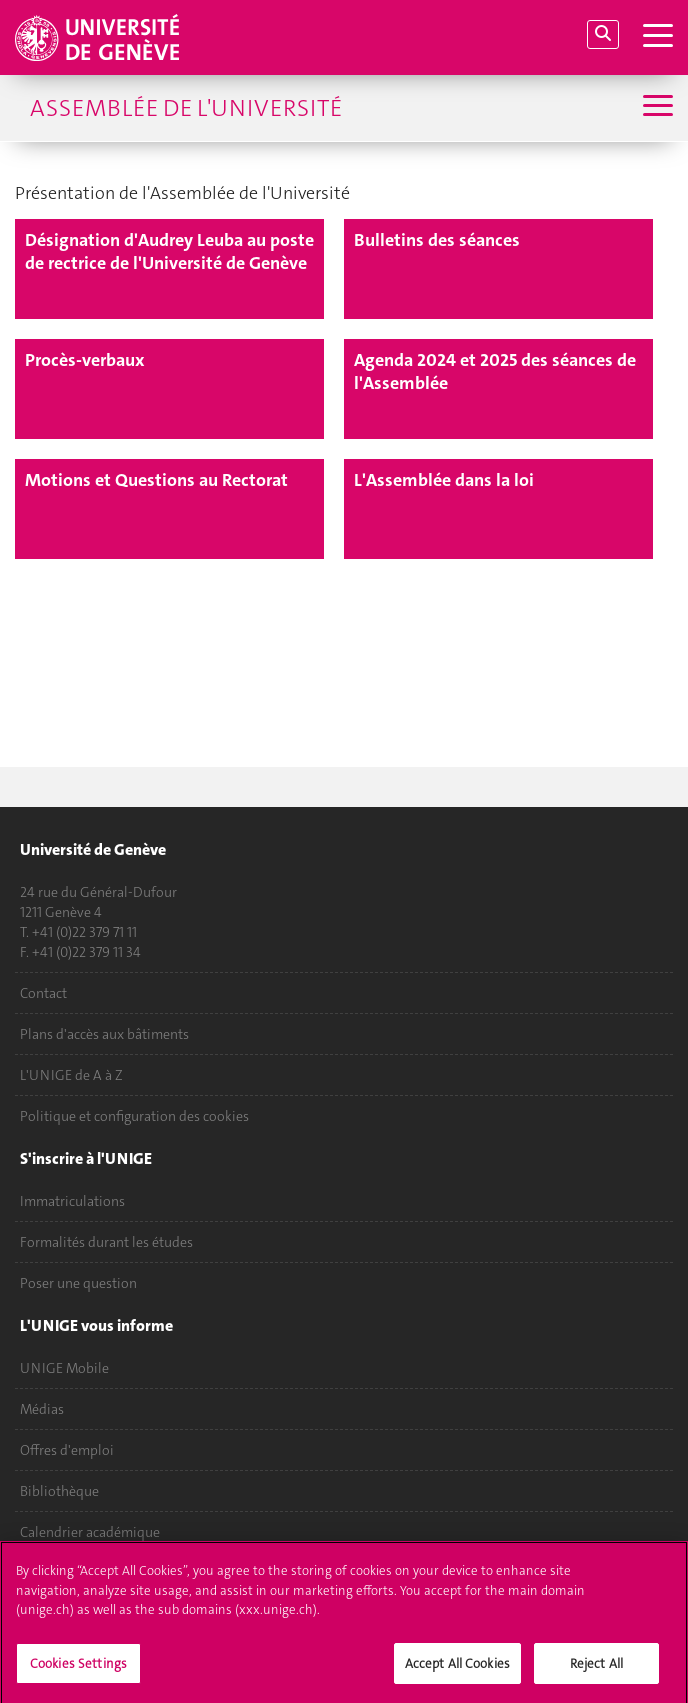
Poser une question (78, 1283)
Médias (42, 1409)
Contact (43, 993)
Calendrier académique (90, 1532)
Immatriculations (72, 1201)
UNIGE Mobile (64, 1368)
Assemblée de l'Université (186, 108)
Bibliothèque (59, 1491)
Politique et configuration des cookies (134, 1116)
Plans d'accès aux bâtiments (104, 1034)
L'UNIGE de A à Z (71, 1075)
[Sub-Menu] (655, 107)
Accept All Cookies (457, 1668)
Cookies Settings (78, 1668)
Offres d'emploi (67, 1450)
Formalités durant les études (106, 1242)
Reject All (596, 1668)
